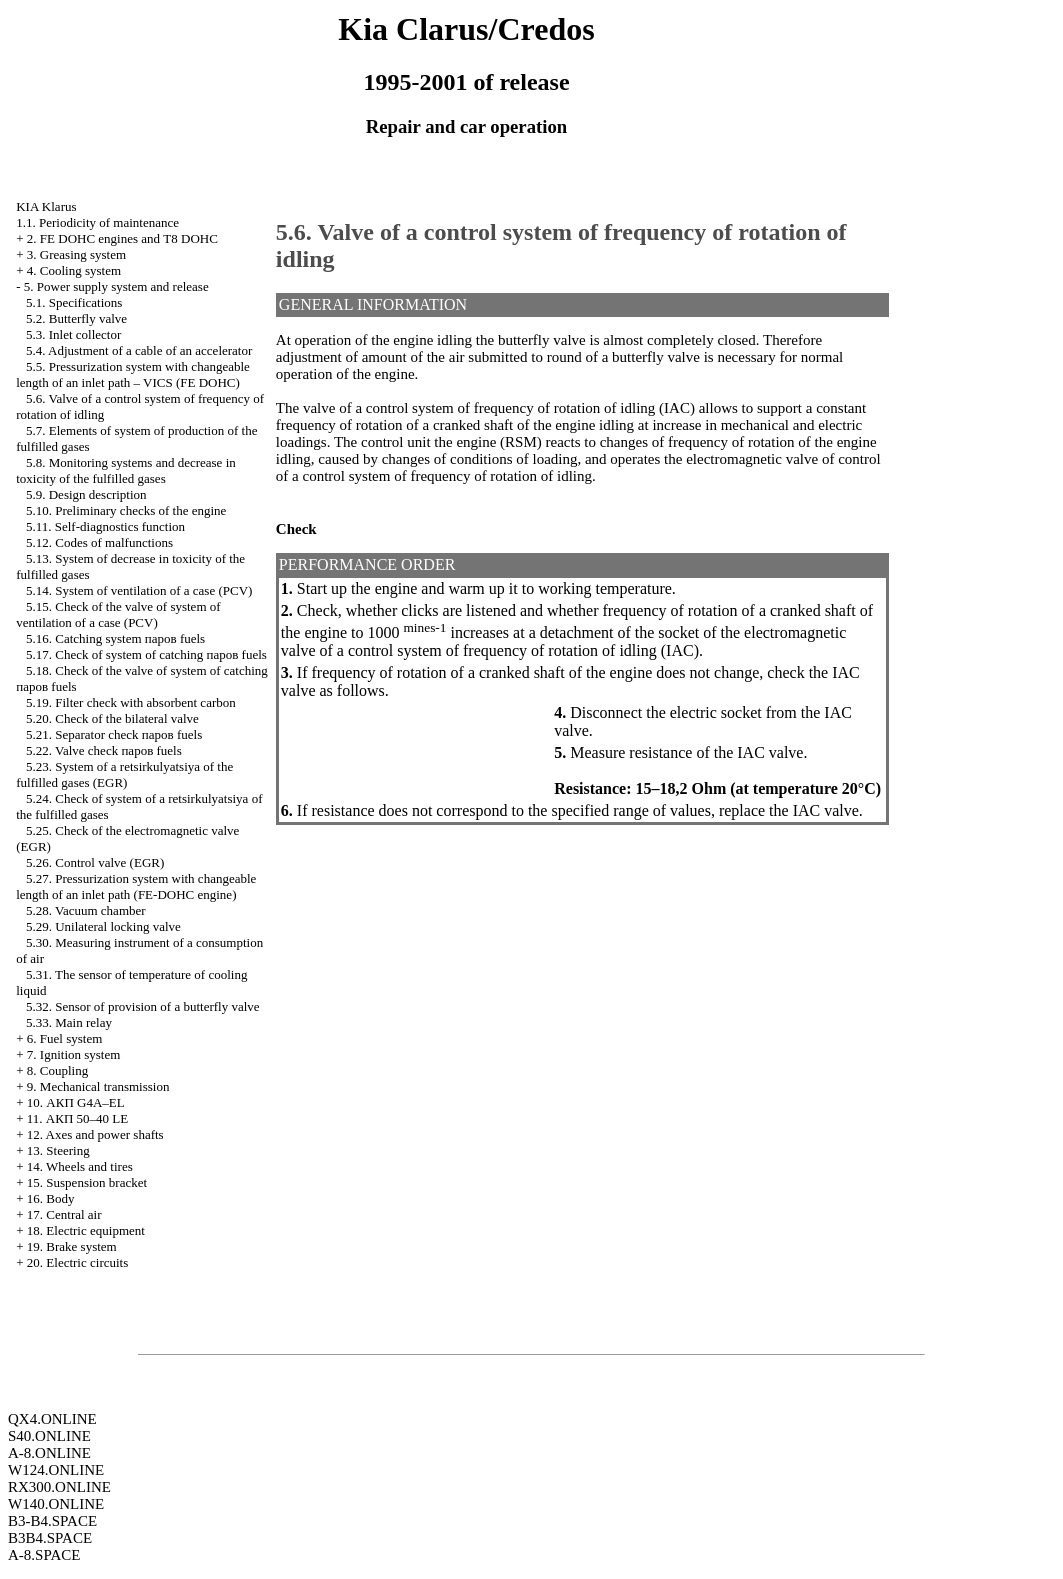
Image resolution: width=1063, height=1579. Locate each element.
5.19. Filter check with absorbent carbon (131, 702)
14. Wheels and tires (80, 1166)
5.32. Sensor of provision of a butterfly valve (143, 1006)
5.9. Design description (86, 494)
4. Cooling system (74, 270)
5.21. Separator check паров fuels (114, 734)
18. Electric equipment (86, 1230)
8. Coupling (57, 1070)
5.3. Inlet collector (73, 334)
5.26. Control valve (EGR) (95, 862)
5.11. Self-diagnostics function (105, 526)
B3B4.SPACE (50, 1538)
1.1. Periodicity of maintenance (97, 222)
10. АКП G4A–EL (76, 1102)
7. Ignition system (74, 1054)
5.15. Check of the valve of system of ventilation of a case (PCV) (118, 614)
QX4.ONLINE (52, 1419)
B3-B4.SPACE (52, 1521)
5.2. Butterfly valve (76, 318)
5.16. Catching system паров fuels (115, 638)
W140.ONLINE (56, 1504)
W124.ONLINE (56, 1470)
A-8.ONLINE (49, 1453)
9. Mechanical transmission (98, 1086)
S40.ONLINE (49, 1436)
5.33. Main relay (69, 1022)
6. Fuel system (64, 1038)
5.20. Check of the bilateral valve (112, 718)
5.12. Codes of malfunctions (99, 542)
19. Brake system (72, 1246)
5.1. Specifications (74, 302)
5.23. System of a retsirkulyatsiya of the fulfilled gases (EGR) (124, 774)
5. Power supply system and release (116, 286)
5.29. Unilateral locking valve (103, 926)
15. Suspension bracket (87, 1182)
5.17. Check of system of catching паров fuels (146, 654)
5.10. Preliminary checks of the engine (126, 510)
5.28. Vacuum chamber (86, 910)
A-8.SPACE (44, 1555)
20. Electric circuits (77, 1262)
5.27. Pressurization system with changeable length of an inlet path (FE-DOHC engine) (136, 886)
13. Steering (58, 1150)
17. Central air (64, 1214)
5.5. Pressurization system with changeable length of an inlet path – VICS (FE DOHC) (133, 374)
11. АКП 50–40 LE (77, 1118)
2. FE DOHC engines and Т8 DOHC (122, 238)
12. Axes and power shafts (95, 1134)
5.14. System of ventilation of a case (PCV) (139, 590)
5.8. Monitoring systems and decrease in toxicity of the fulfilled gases (126, 470)
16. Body (51, 1198)
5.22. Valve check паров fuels (104, 750)
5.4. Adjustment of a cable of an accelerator (139, 350)
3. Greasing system (76, 254)
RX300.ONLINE (59, 1487)
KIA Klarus (46, 206)
